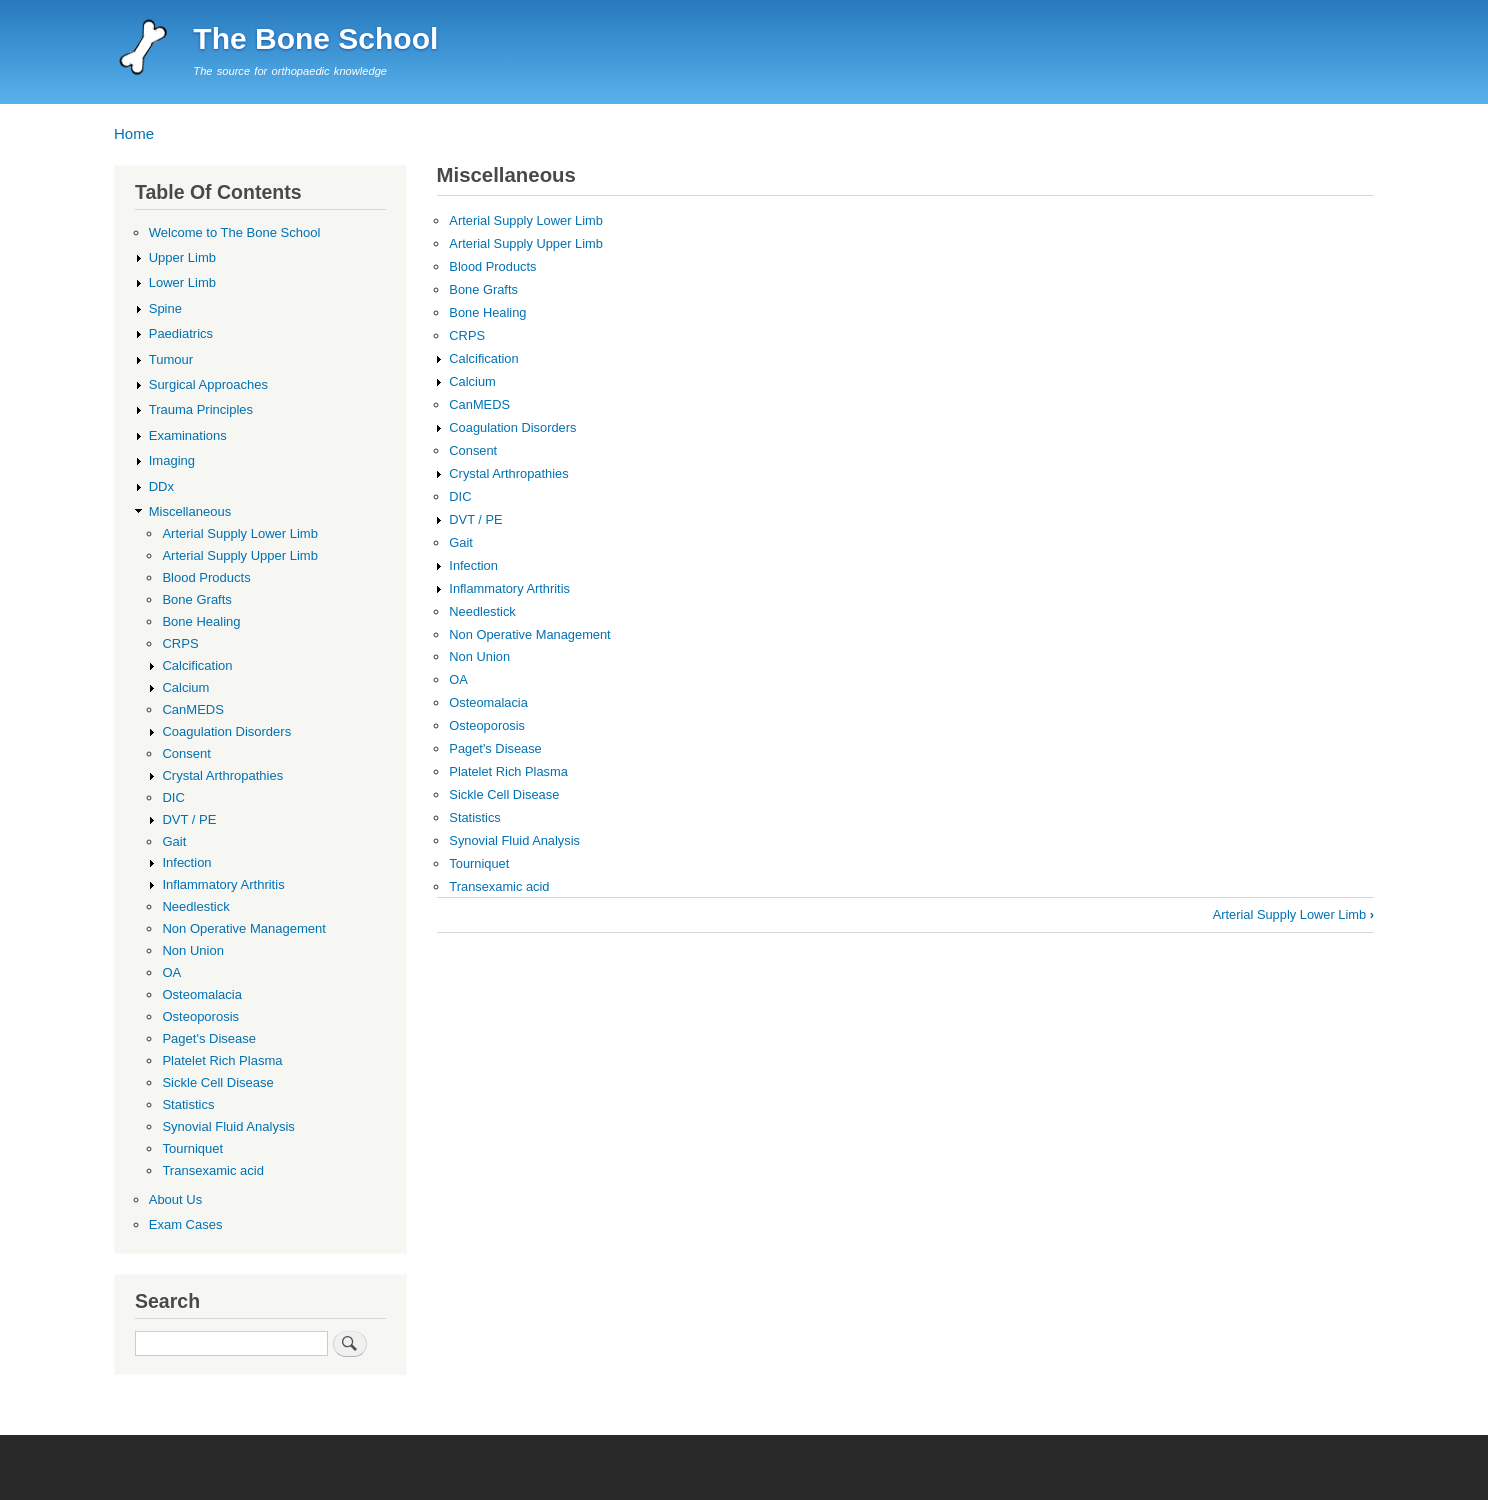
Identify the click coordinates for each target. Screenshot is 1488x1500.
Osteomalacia (488, 702)
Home (134, 133)
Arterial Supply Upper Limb (525, 243)
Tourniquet (479, 863)
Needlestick (482, 611)
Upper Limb (182, 257)
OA (458, 679)
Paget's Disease (495, 748)
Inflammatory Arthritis (509, 588)
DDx (161, 486)
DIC (460, 496)
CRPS (467, 335)
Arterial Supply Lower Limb (525, 220)
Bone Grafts (483, 289)
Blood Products (492, 266)
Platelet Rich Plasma (508, 771)
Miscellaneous (190, 511)
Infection (473, 565)
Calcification (483, 358)
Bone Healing (487, 312)
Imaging (172, 460)
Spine (165, 308)
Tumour (171, 359)
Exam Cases (186, 1224)
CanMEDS (479, 404)
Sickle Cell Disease (504, 794)
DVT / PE (475, 519)
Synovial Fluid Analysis (514, 840)
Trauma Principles (201, 409)
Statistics (474, 817)
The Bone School (315, 38)
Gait (461, 542)
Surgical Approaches (208, 384)
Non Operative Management (529, 634)
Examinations (188, 435)
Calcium (472, 381)
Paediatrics (181, 333)
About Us (176, 1199)
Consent (473, 450)
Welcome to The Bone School (235, 232)
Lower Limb (182, 282)
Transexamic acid (499, 886)
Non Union (479, 656)
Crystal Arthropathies (508, 473)
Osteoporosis (487, 725)
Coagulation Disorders (512, 427)
